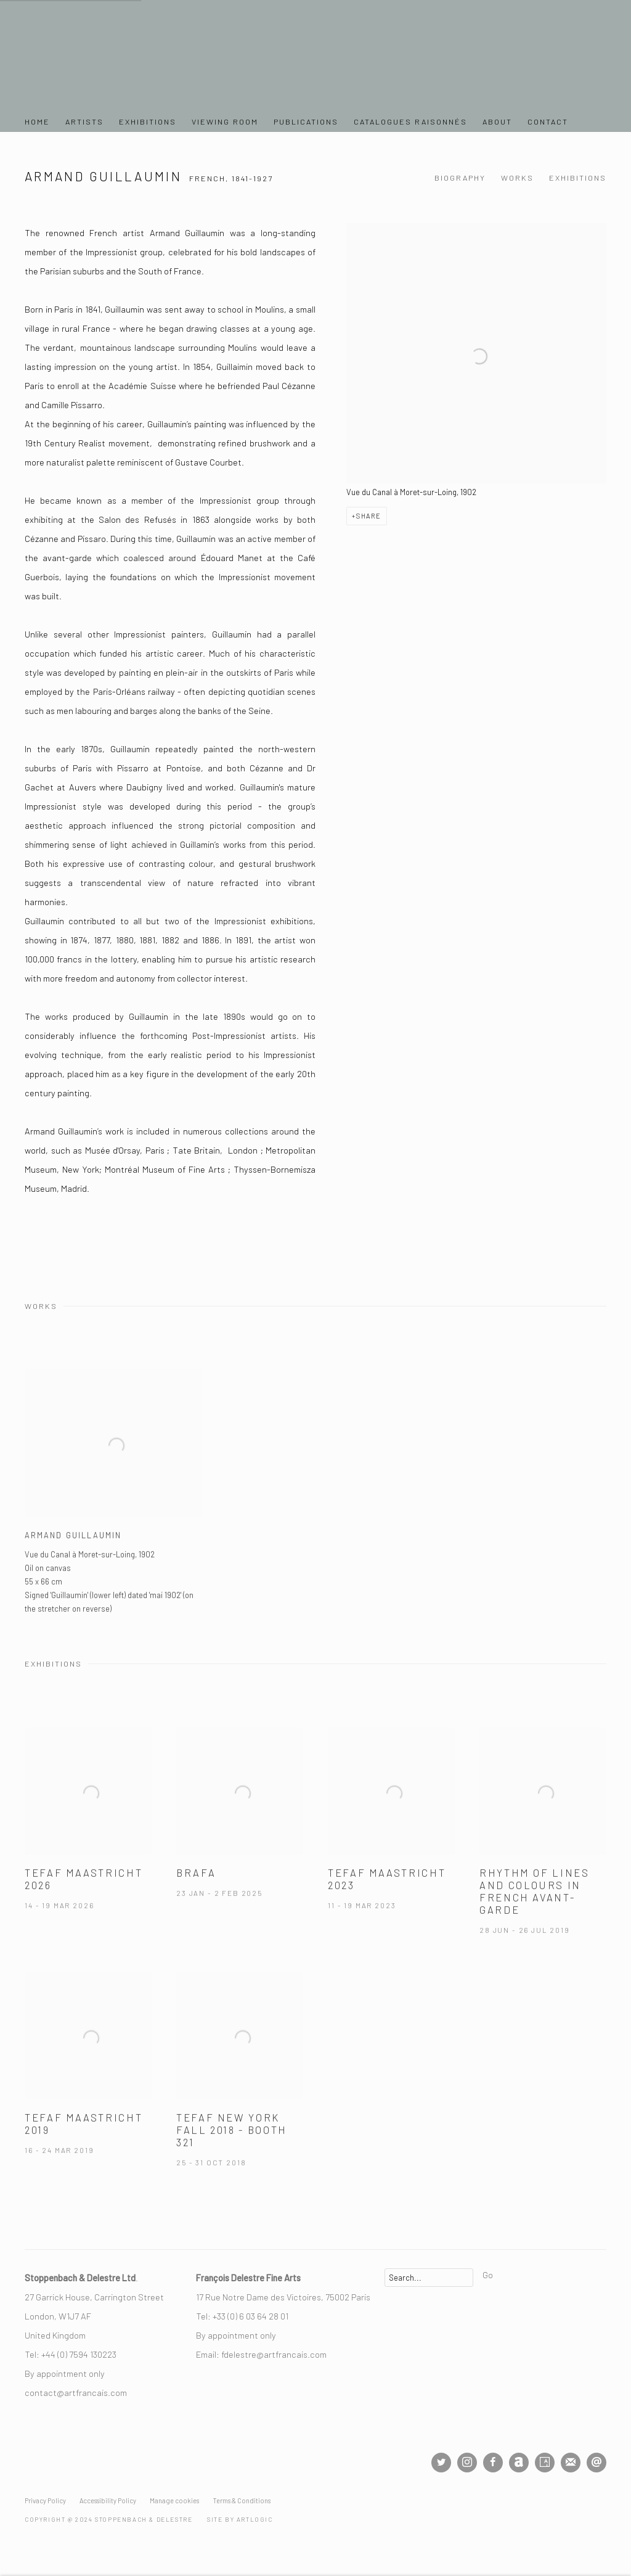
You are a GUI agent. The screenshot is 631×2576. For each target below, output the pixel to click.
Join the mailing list (570, 2462)
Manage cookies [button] (174, 2500)
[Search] (429, 2277)
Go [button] (487, 2274)
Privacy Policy (45, 2500)
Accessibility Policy (107, 2500)
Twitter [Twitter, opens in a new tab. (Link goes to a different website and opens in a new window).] (441, 2462)
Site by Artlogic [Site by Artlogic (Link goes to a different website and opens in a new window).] (240, 2519)
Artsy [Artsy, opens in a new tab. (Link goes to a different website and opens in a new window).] (545, 2462)
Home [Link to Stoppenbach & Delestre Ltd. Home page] (37, 121)
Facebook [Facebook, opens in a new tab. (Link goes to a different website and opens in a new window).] (493, 2462)
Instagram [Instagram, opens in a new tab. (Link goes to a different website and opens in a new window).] (467, 2462)
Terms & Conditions (242, 2500)
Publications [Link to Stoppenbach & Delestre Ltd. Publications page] (306, 121)
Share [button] (368, 516)
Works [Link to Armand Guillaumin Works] (517, 178)
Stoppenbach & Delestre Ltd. (111, 59)
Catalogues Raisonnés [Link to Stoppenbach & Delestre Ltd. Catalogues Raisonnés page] (410, 121)
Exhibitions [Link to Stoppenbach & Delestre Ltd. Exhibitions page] (147, 121)
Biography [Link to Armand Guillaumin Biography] (460, 178)
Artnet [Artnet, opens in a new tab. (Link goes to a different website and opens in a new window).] (519, 2462)
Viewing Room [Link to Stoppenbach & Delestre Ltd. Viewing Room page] (225, 121)
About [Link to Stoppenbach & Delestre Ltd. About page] (497, 121)
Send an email (596, 2462)
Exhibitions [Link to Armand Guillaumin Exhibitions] (577, 178)
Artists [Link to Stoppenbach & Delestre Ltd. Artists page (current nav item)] (84, 121)
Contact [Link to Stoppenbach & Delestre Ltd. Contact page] (547, 121)
